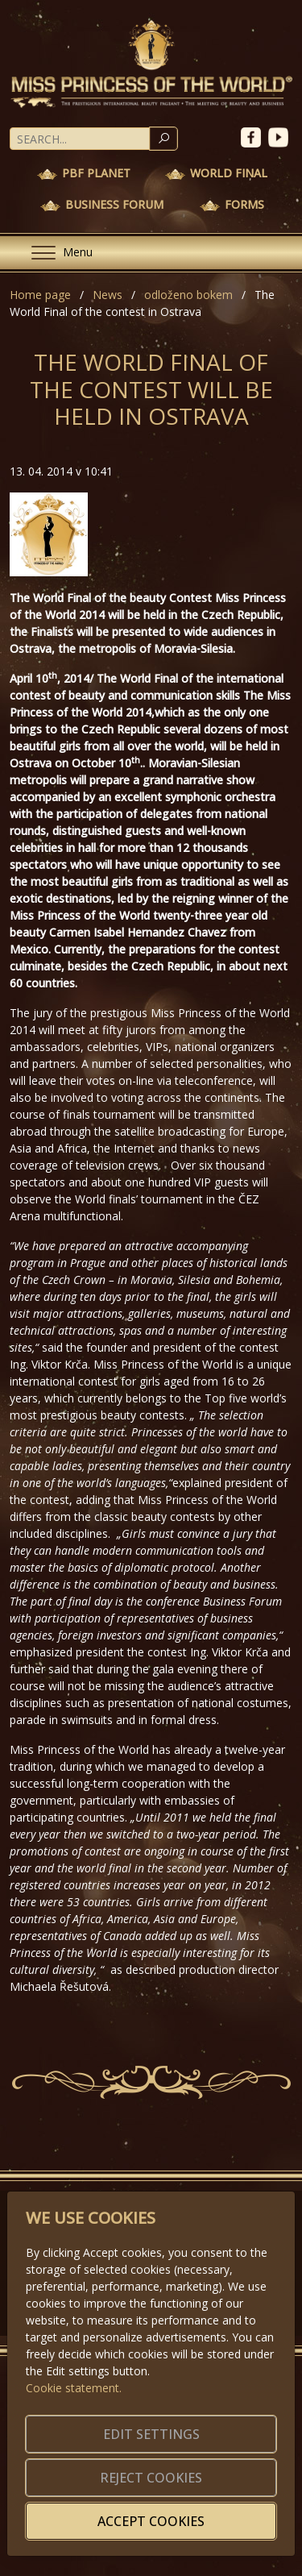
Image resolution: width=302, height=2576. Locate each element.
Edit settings (151, 2434)
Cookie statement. (74, 2387)
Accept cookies (151, 2521)
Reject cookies (151, 2478)
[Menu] (55, 253)
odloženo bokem (188, 294)
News (107, 294)
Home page (40, 294)
